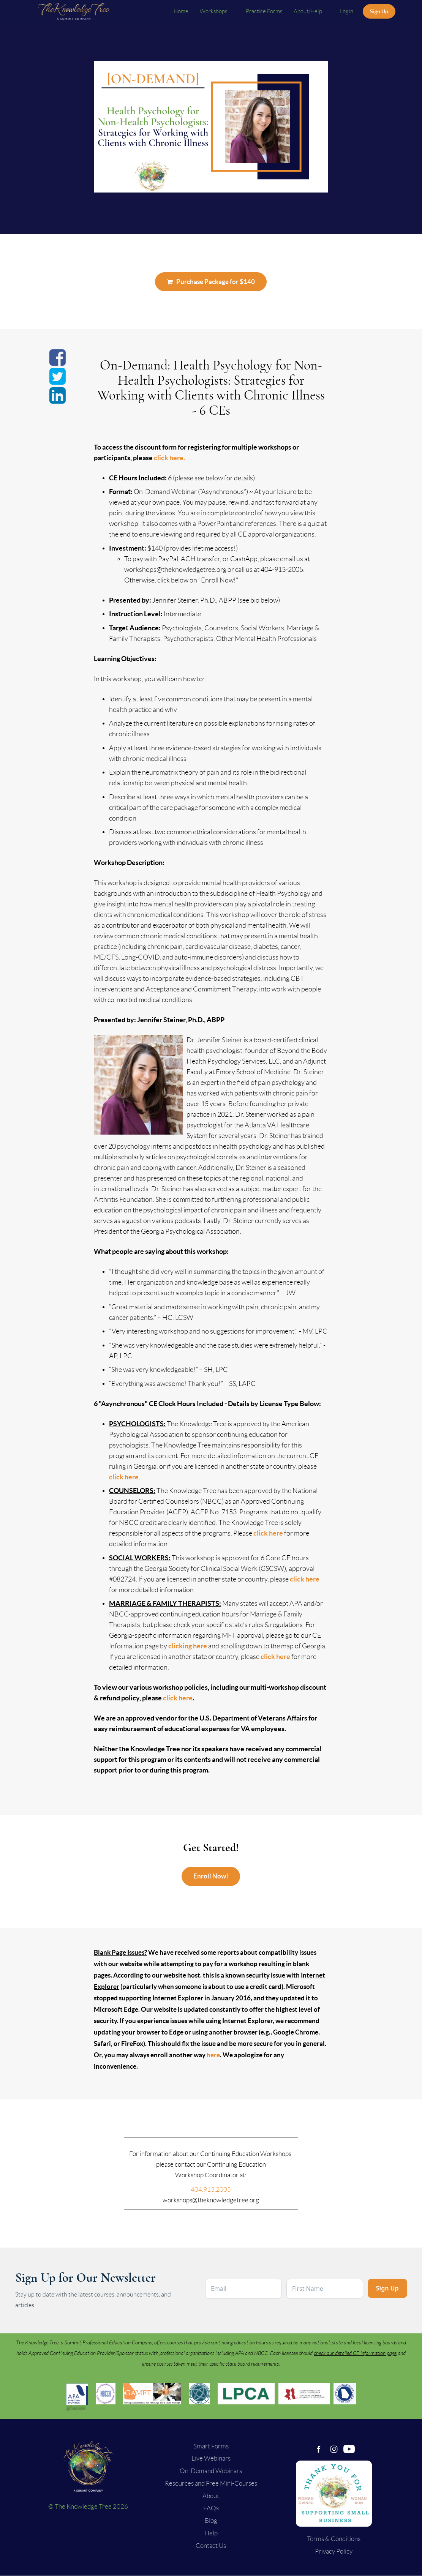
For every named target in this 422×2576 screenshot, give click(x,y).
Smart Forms (211, 2446)
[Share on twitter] (57, 381)
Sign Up (379, 11)
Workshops (214, 11)
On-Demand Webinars (211, 2470)
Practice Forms (264, 11)
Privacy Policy (333, 2551)
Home (181, 11)
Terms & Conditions (333, 2538)
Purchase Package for (211, 281)
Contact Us (211, 2545)
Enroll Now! (210, 1876)
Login (346, 11)
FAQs (211, 2508)
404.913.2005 (211, 2189)
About (210, 2495)
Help (211, 2533)
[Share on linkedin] (57, 400)
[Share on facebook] (57, 362)
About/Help (308, 11)
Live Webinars (211, 2458)
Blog (211, 2520)
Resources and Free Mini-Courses (211, 2483)
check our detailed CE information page (355, 2353)
